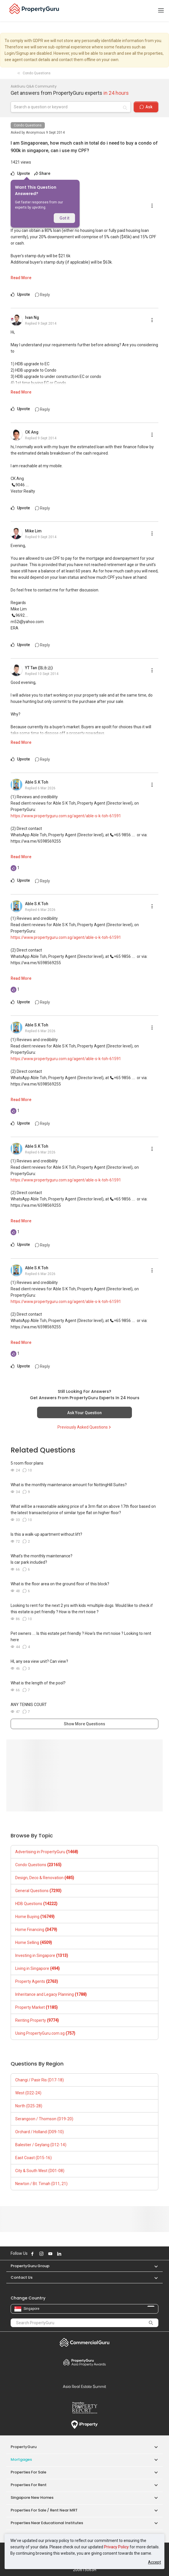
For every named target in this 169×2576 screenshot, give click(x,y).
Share (42, 173)
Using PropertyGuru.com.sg (45, 2033)
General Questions (38, 1890)
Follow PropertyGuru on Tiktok (73, 2253)
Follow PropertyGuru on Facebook (32, 2253)
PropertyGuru (24, 2447)
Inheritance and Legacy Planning (51, 1994)
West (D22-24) (28, 2093)
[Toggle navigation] (161, 11)
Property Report (84, 2408)
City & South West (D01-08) (39, 2170)
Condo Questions (28, 125)
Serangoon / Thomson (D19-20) (44, 2119)
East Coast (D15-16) (33, 2157)
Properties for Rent (29, 2485)
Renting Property (37, 2020)
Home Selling (33, 1942)
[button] (153, 2266)
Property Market (36, 2007)
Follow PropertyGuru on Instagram (41, 2253)
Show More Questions (84, 1724)
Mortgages (21, 2459)
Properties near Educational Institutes (47, 2523)
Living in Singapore (37, 1968)
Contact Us (21, 2277)
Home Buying (35, 1916)
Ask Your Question (84, 1412)
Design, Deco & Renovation (44, 1877)
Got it (64, 218)
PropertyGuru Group (30, 2266)
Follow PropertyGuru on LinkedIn (59, 2253)
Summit (84, 2386)
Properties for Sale (28, 2472)
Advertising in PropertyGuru (46, 1851)
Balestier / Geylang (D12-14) (40, 2144)
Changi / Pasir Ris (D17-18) (39, 2080)
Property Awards (84, 2362)
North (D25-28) (28, 2106)
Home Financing (36, 1929)
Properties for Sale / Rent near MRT (44, 2510)
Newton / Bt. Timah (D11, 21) (41, 2183)
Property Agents (36, 1981)
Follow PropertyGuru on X (67, 2253)
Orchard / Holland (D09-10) (39, 2131)
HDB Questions (36, 1903)
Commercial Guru (84, 2342)
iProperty (84, 2424)
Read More (21, 277)
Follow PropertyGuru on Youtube (50, 2253)
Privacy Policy (116, 2547)
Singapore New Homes (32, 2497)
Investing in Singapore (41, 1955)
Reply (42, 294)
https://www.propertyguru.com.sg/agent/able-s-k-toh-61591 (66, 816)
